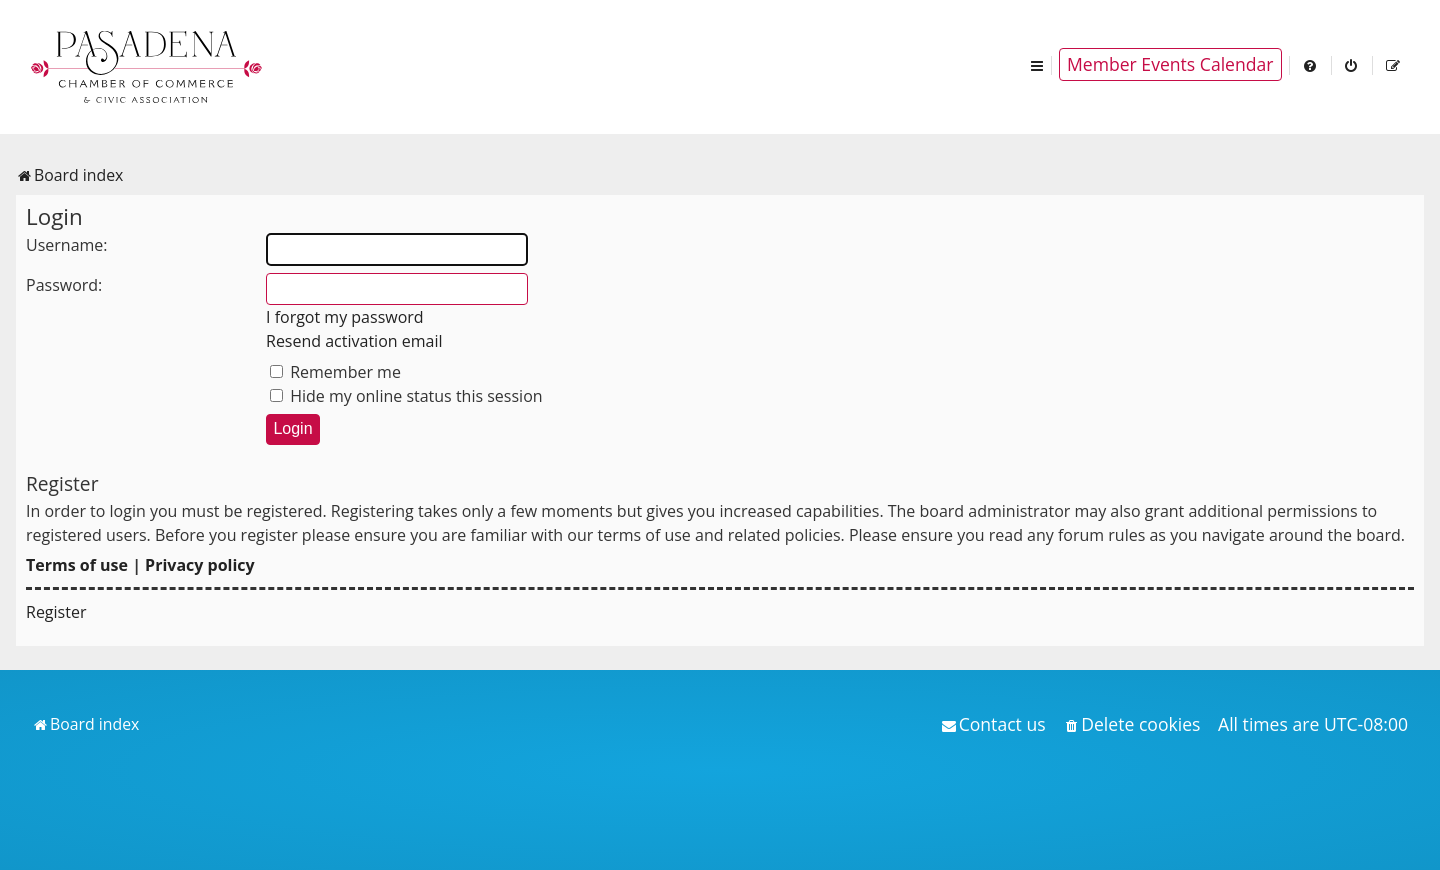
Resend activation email (354, 341)
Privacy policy (200, 565)
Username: (67, 245)
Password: (64, 285)
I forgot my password (345, 317)
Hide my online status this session (406, 396)
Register (56, 612)
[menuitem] (1311, 64)
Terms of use (77, 565)
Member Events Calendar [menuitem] (1170, 64)
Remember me (335, 372)
